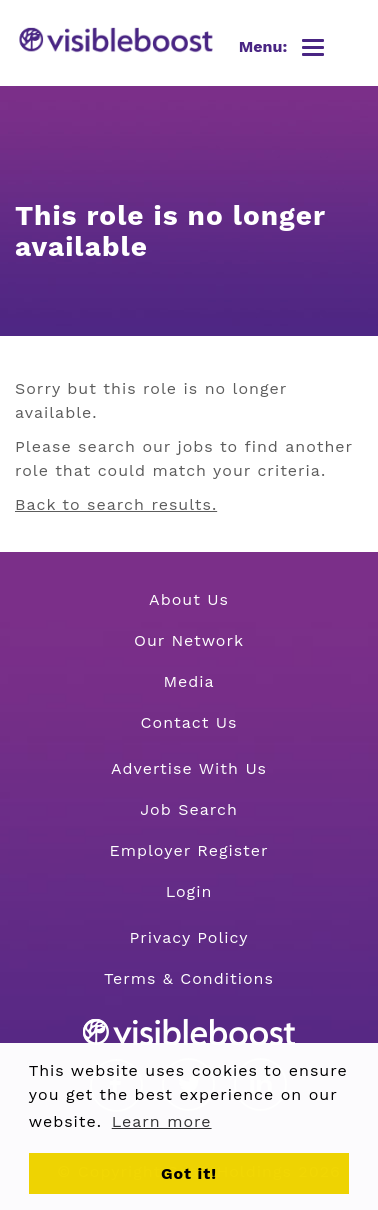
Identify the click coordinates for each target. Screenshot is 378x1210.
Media (188, 681)
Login (189, 891)
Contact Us (189, 722)
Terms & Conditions (189, 978)
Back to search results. (116, 504)
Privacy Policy (189, 937)
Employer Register (188, 850)
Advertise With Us (189, 768)
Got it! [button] (189, 1173)
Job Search (189, 809)
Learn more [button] (162, 1121)
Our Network (189, 640)
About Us (189, 599)
